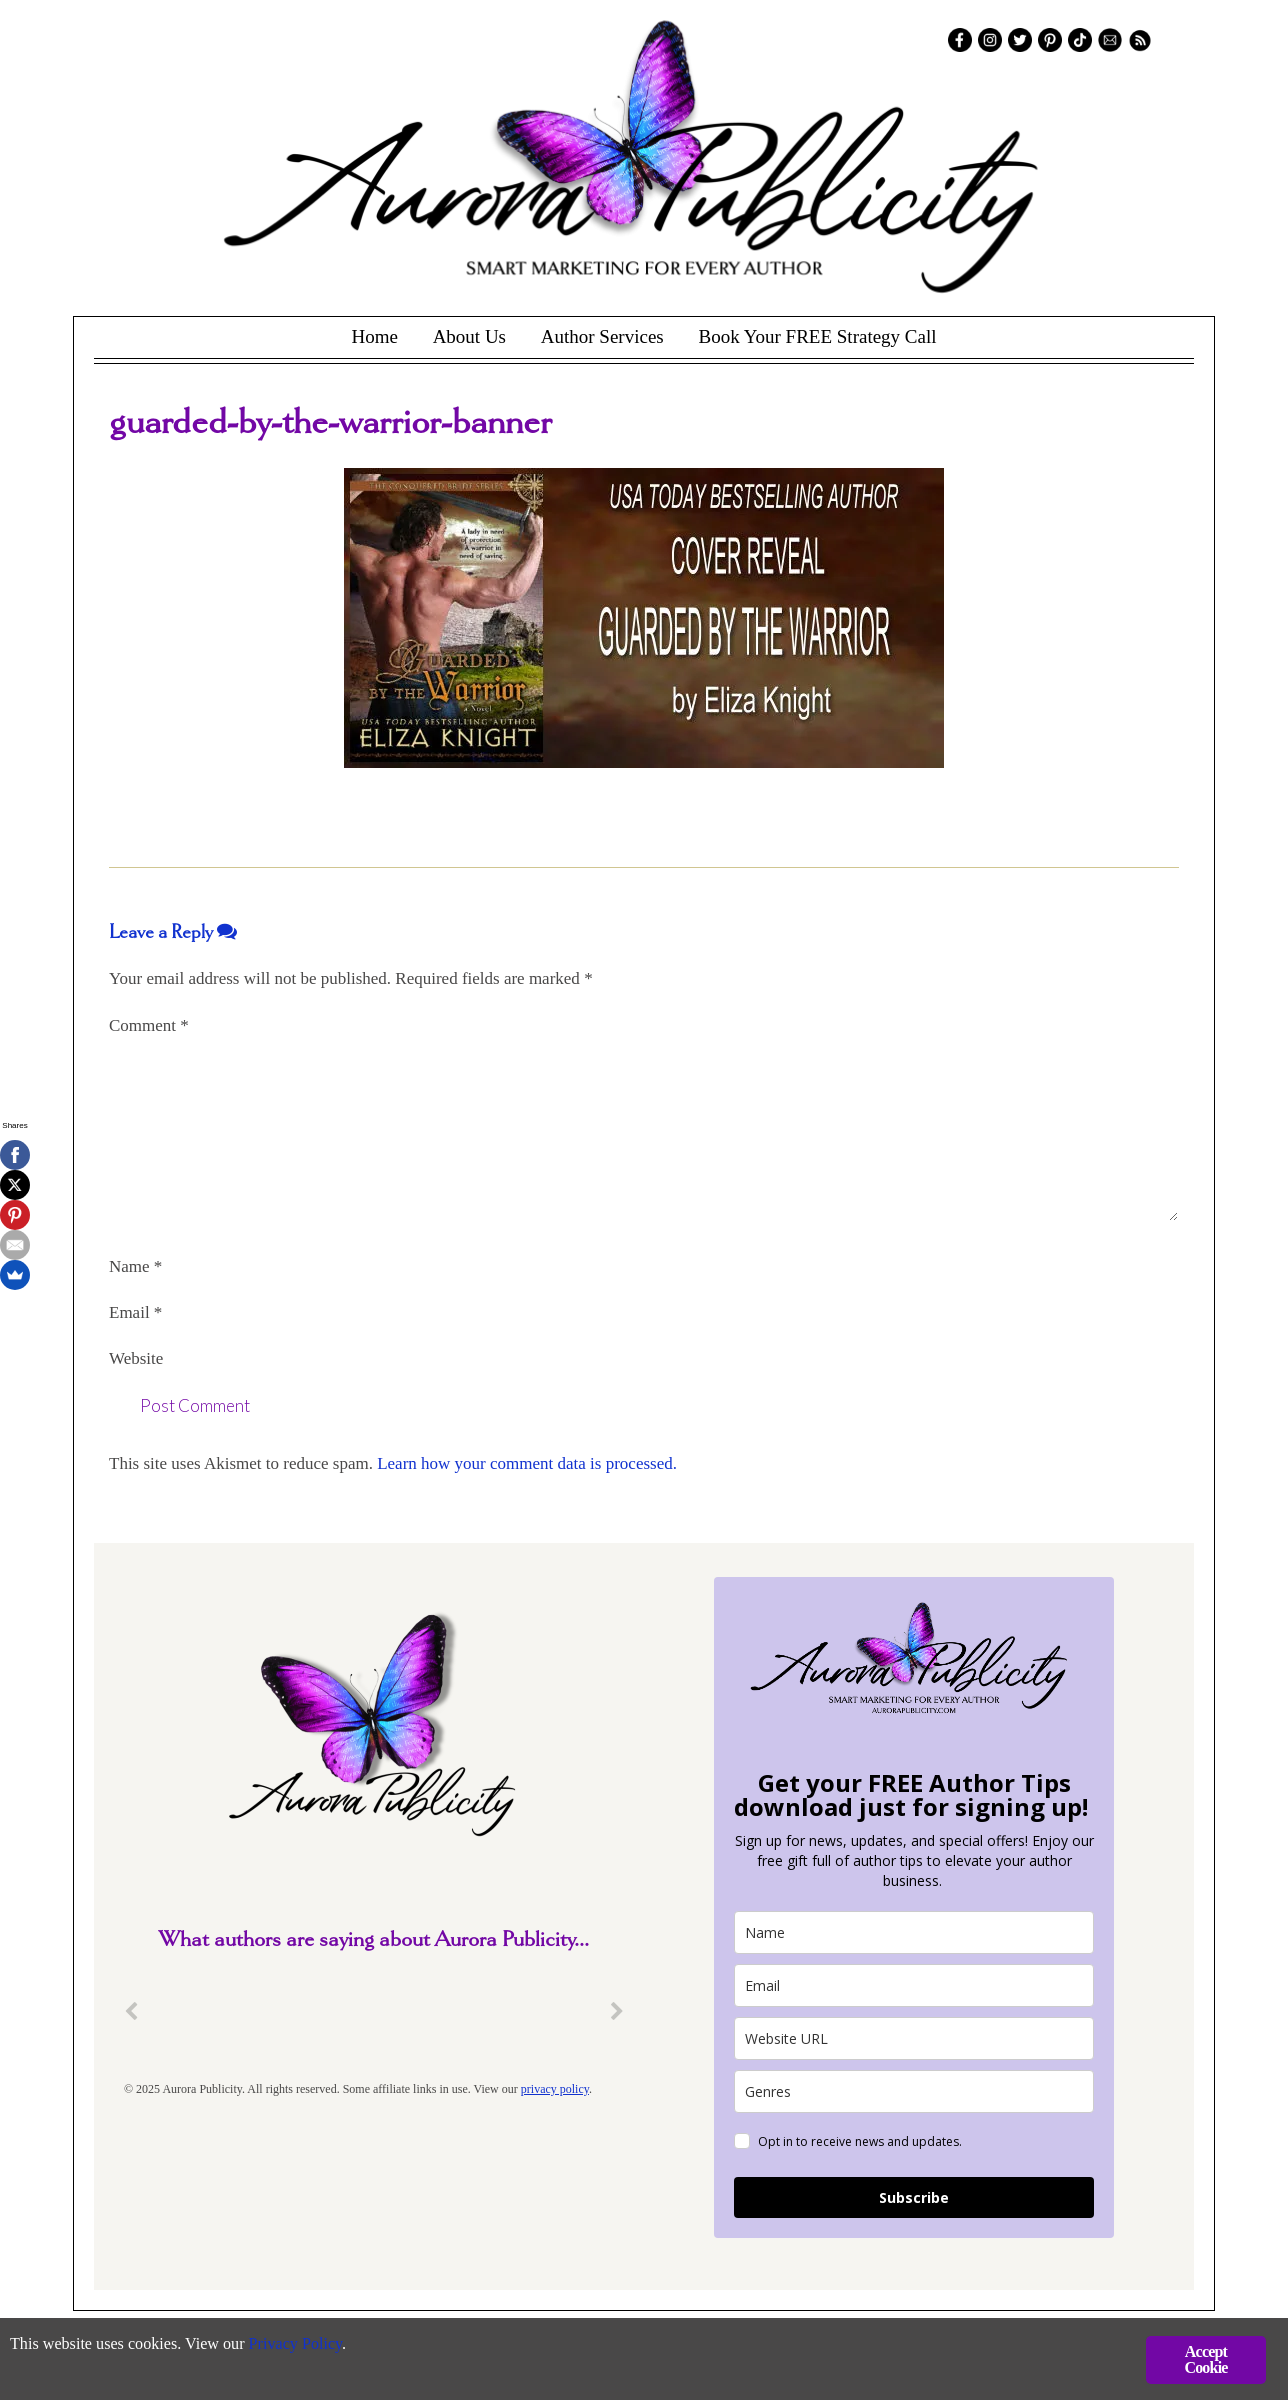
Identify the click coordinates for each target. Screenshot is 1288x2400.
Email (135, 1312)
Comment (149, 1025)
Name (135, 1266)
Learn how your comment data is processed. (527, 1463)
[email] (914, 1985)
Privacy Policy (310, 2345)
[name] (914, 1932)
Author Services (602, 336)
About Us (469, 336)
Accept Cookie (1205, 2359)
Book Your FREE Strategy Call (817, 336)
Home (374, 336)
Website (136, 1358)
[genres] (914, 2091)
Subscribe (914, 2197)
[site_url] (914, 2038)
